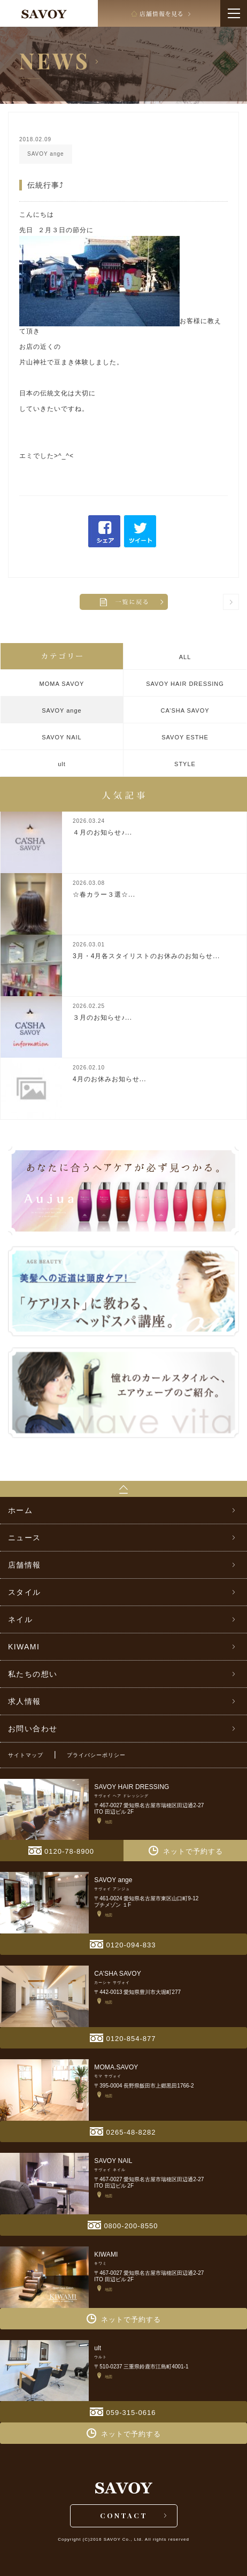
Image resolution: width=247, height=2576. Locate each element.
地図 (104, 1820)
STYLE (185, 764)
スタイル (24, 1592)
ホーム (20, 1510)
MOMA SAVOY (62, 684)
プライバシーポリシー (96, 1755)
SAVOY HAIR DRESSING (185, 684)
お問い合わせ (32, 1728)
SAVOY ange (61, 710)
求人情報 (24, 1701)
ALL (185, 657)
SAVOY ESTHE (185, 737)
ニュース (24, 1537)
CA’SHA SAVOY (184, 710)
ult (62, 764)
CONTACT (124, 2515)
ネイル (20, 1619)
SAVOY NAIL (61, 737)
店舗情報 (24, 1565)
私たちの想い (32, 1674)
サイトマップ (25, 1755)
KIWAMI (24, 1646)
